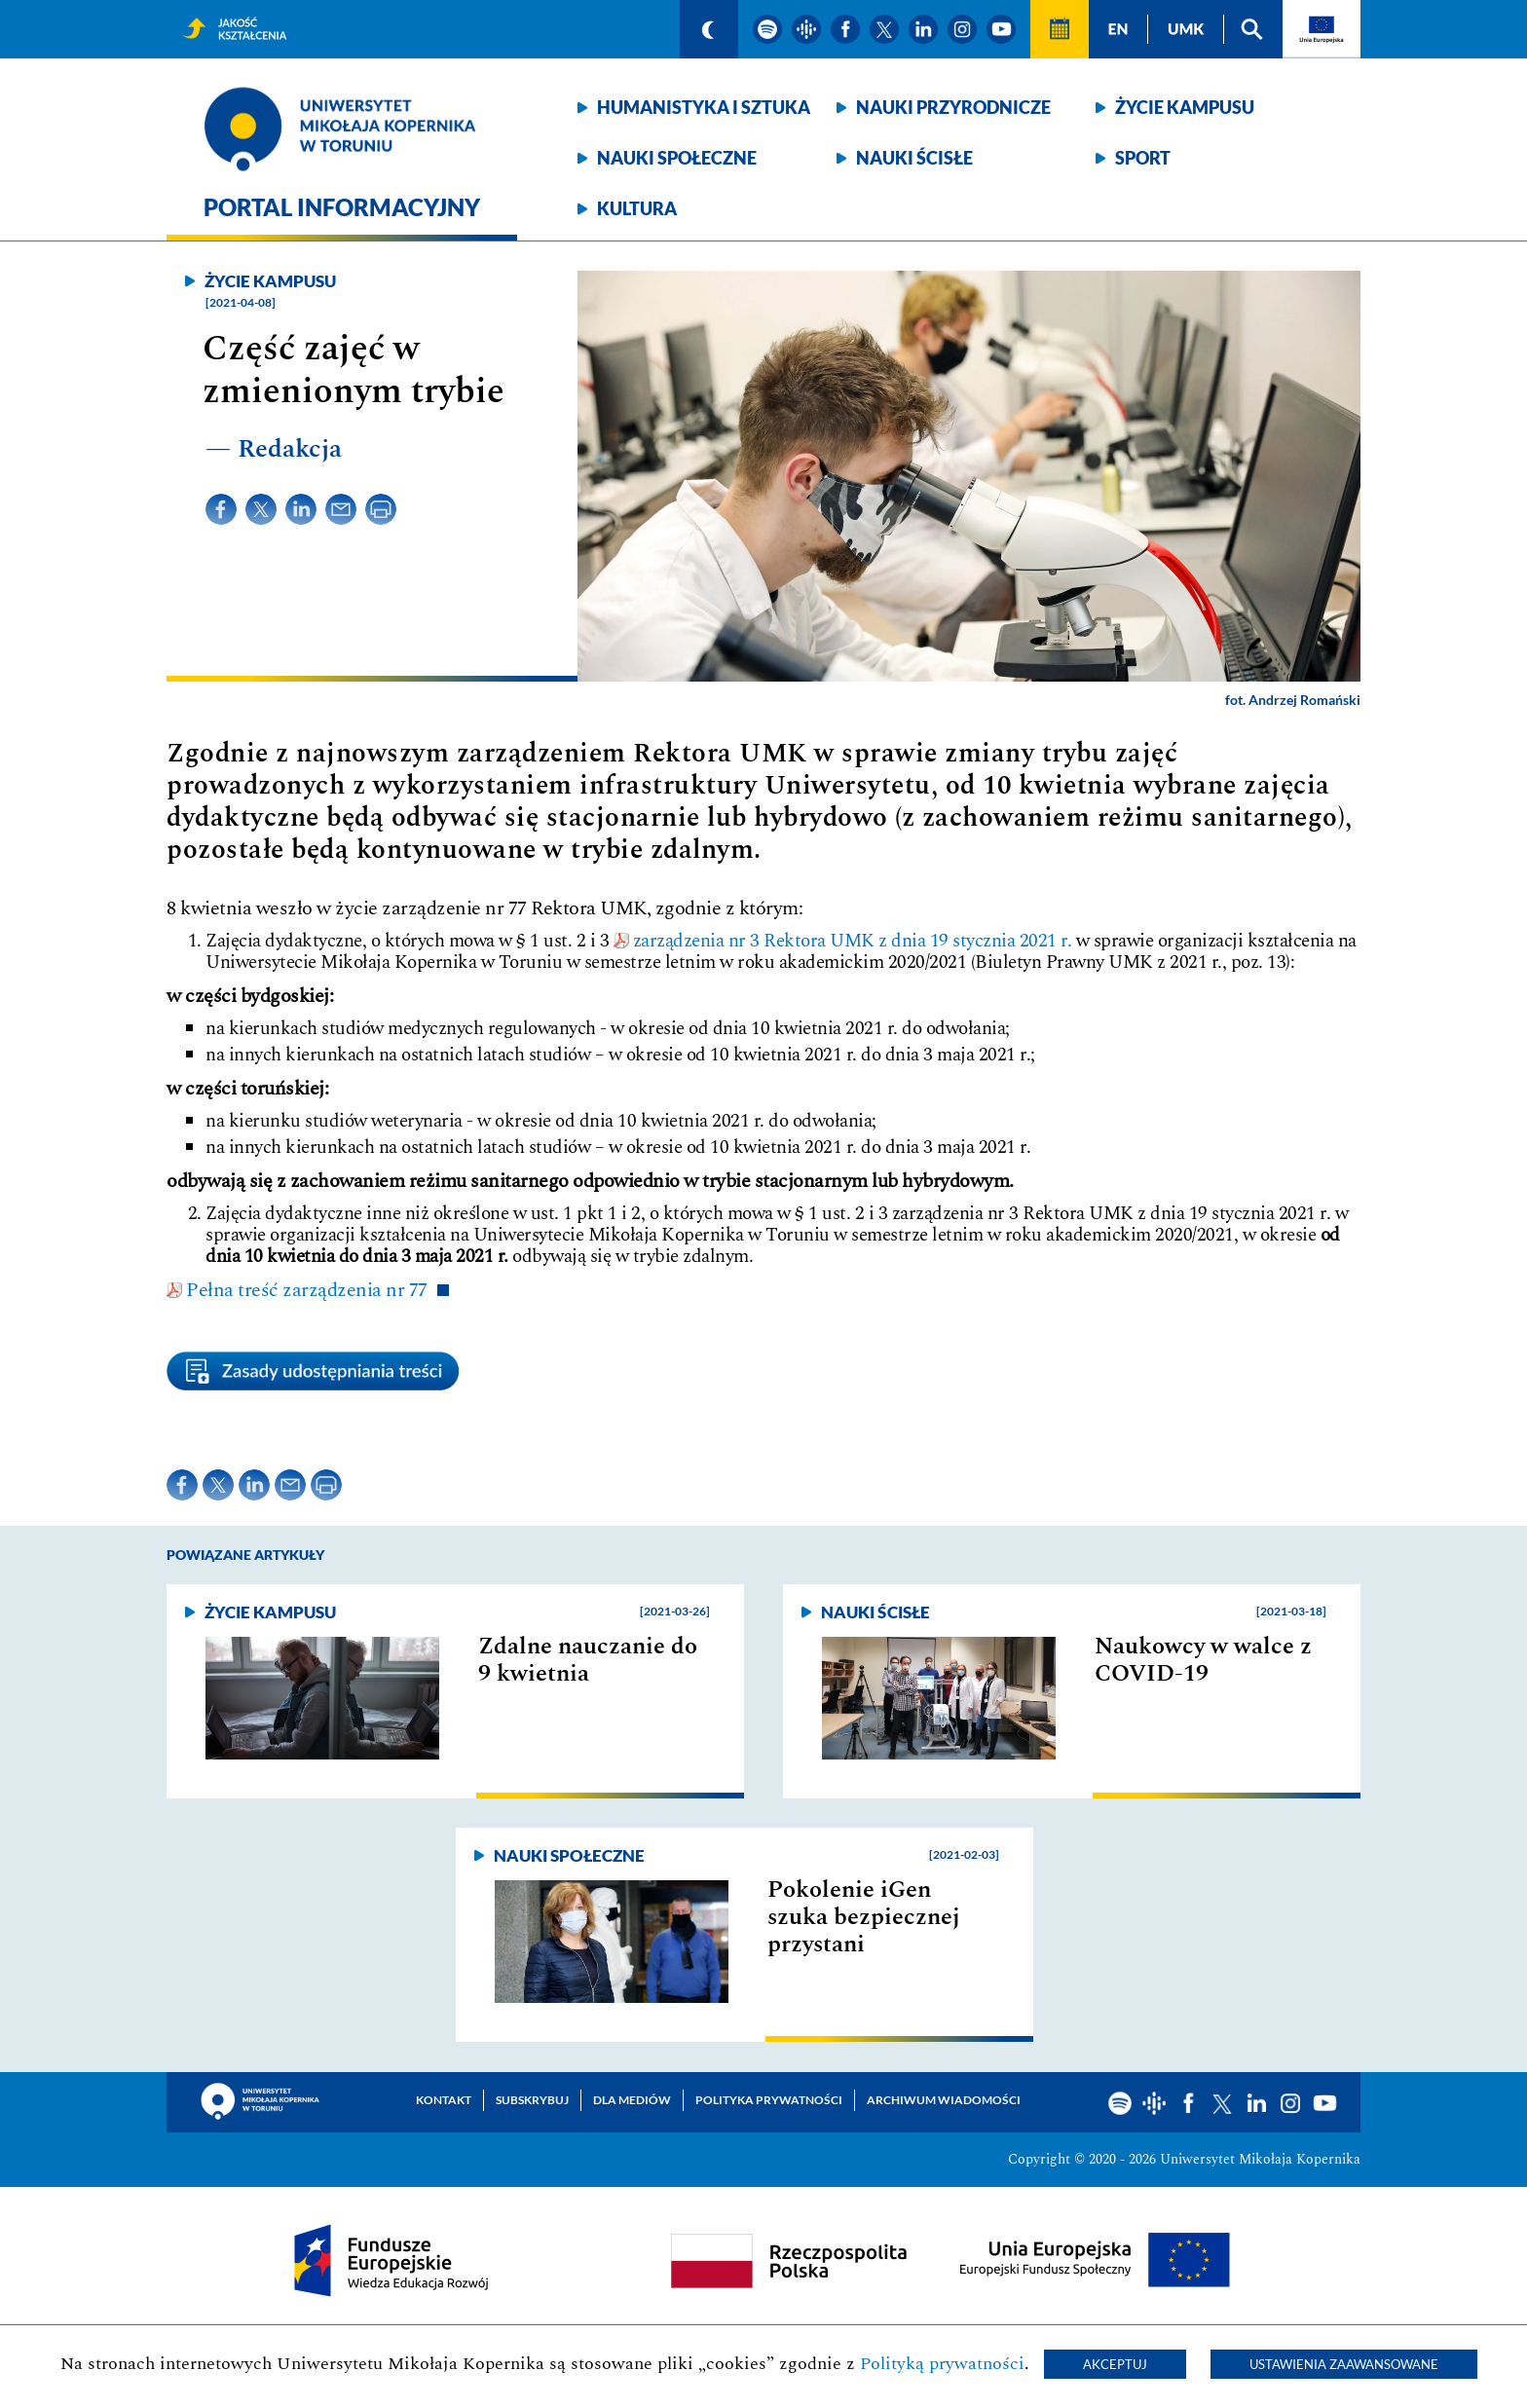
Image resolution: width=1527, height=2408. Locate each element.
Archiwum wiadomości (944, 2100)
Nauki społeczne (677, 157)
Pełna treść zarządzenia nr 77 (307, 1290)
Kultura (637, 208)
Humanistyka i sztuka (703, 107)
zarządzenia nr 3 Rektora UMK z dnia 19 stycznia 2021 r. (852, 941)
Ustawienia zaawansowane (1343, 2364)
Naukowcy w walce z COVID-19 (1203, 1660)
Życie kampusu (1184, 107)
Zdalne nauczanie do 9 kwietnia (587, 1660)
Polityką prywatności (942, 2364)
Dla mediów (632, 2100)
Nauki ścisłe (914, 157)
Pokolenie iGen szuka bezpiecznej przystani (863, 1917)
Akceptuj (1115, 2364)
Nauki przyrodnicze (953, 107)
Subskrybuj (532, 2100)
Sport (1143, 157)
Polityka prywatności (768, 2100)
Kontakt (443, 2100)
